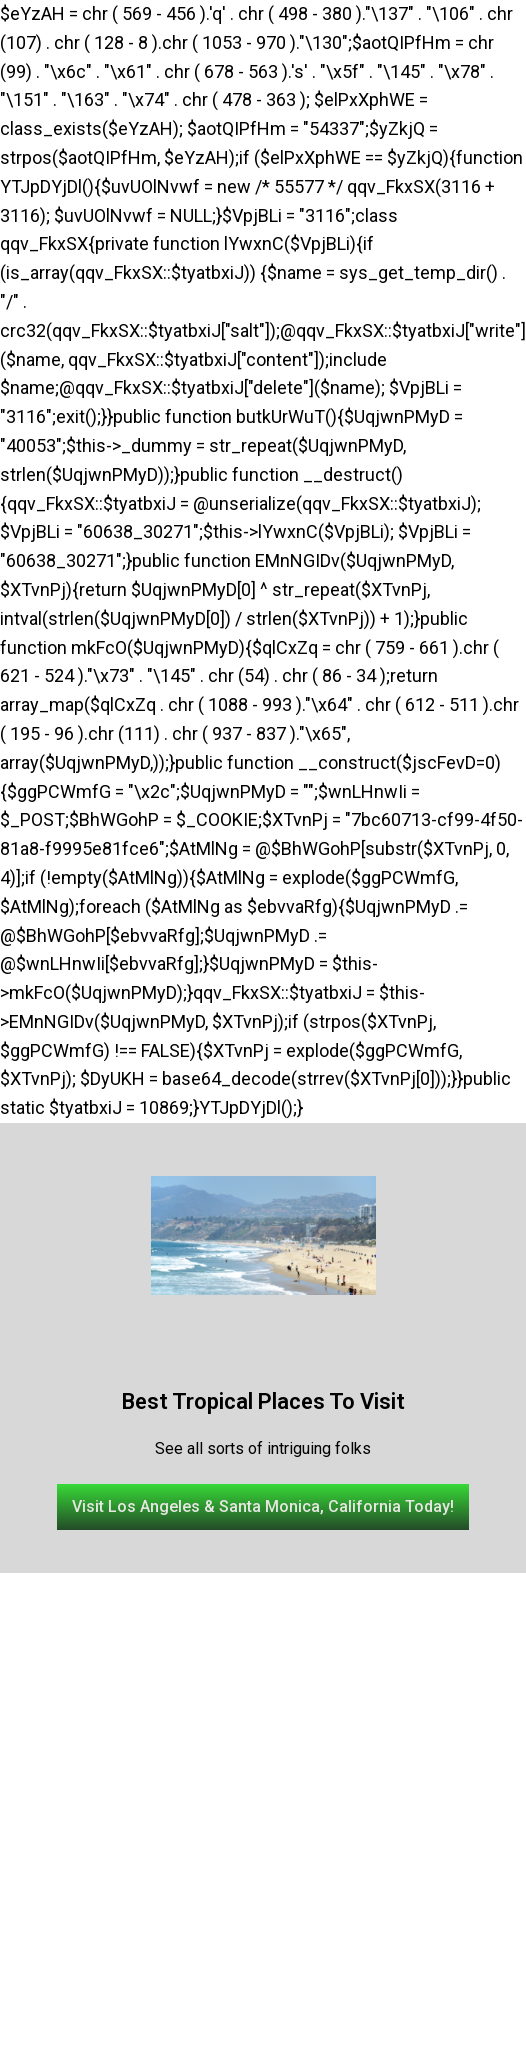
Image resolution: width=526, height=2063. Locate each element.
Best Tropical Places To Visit (263, 1401)
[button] (263, 1507)
